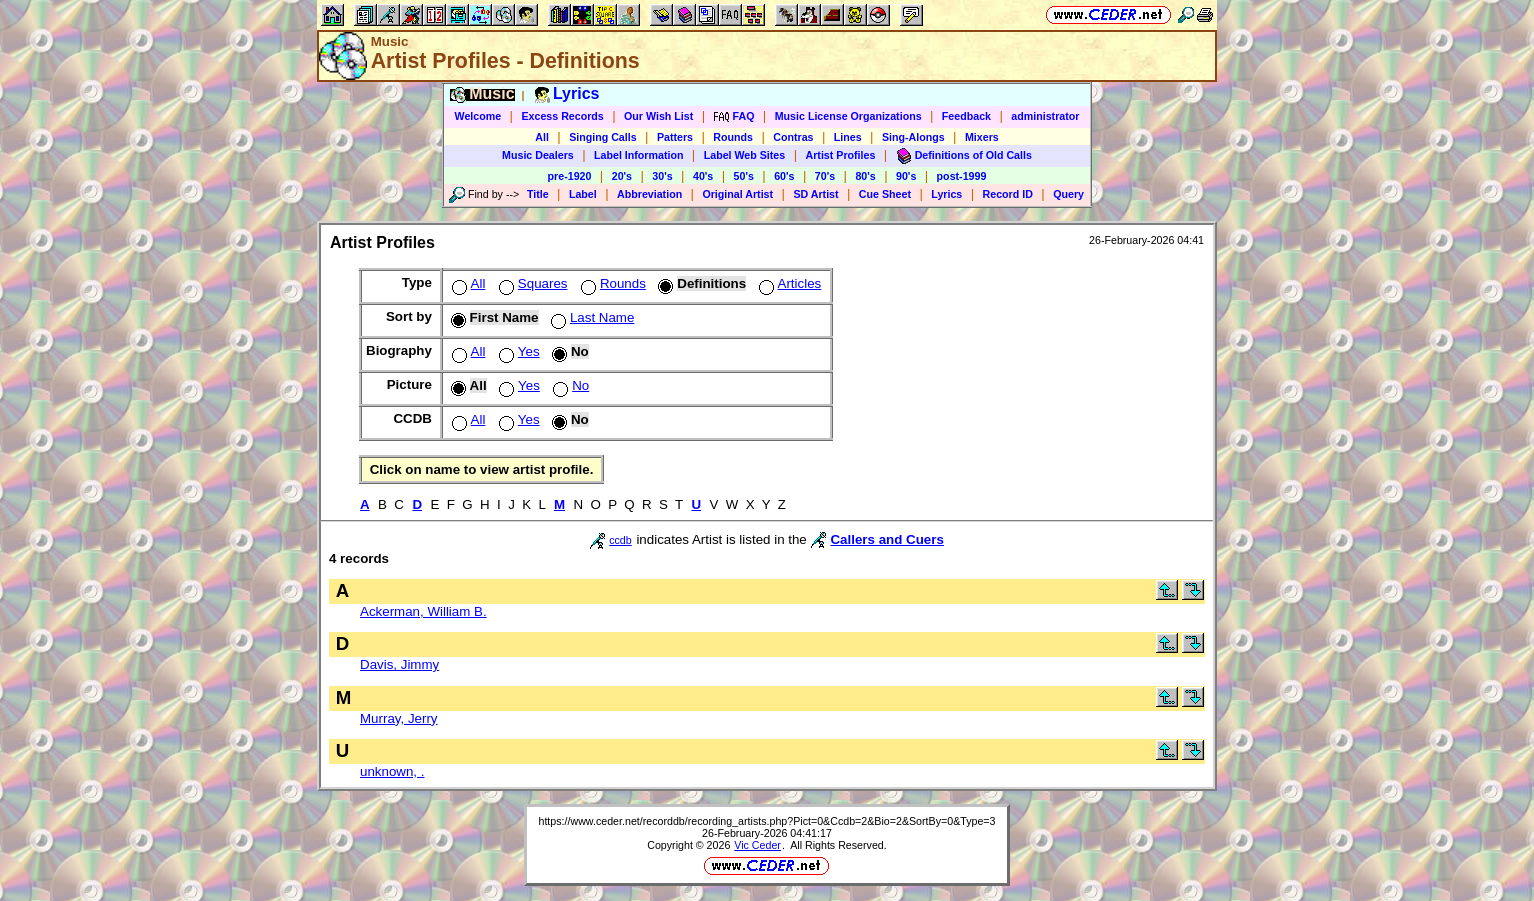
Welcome (478, 116)
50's (744, 176)
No (569, 385)
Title (538, 194)
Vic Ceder (757, 845)
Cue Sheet (885, 194)
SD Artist (815, 194)
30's (662, 176)
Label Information (638, 155)
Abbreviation (649, 194)
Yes (517, 351)
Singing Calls (603, 137)
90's (906, 176)
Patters (675, 137)
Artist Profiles (841, 155)
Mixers (982, 137)
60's (784, 176)
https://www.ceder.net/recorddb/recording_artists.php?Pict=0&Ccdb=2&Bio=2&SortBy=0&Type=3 (766, 821)
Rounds (733, 137)
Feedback (966, 116)
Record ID (1008, 194)
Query (1068, 194)
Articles (788, 283)
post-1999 (962, 176)
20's (622, 176)
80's (865, 176)
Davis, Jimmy (399, 664)
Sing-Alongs (913, 137)
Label (583, 194)
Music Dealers (538, 155)
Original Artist (737, 194)
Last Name (590, 317)
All (542, 137)
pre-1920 (570, 176)
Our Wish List (658, 116)
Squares (531, 283)
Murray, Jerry (399, 718)
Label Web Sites (745, 155)
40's (703, 176)
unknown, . (392, 771)
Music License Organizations (848, 116)
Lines (848, 137)
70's (825, 176)
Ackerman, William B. (423, 611)
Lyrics (946, 194)
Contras (793, 137)
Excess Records (562, 116)
